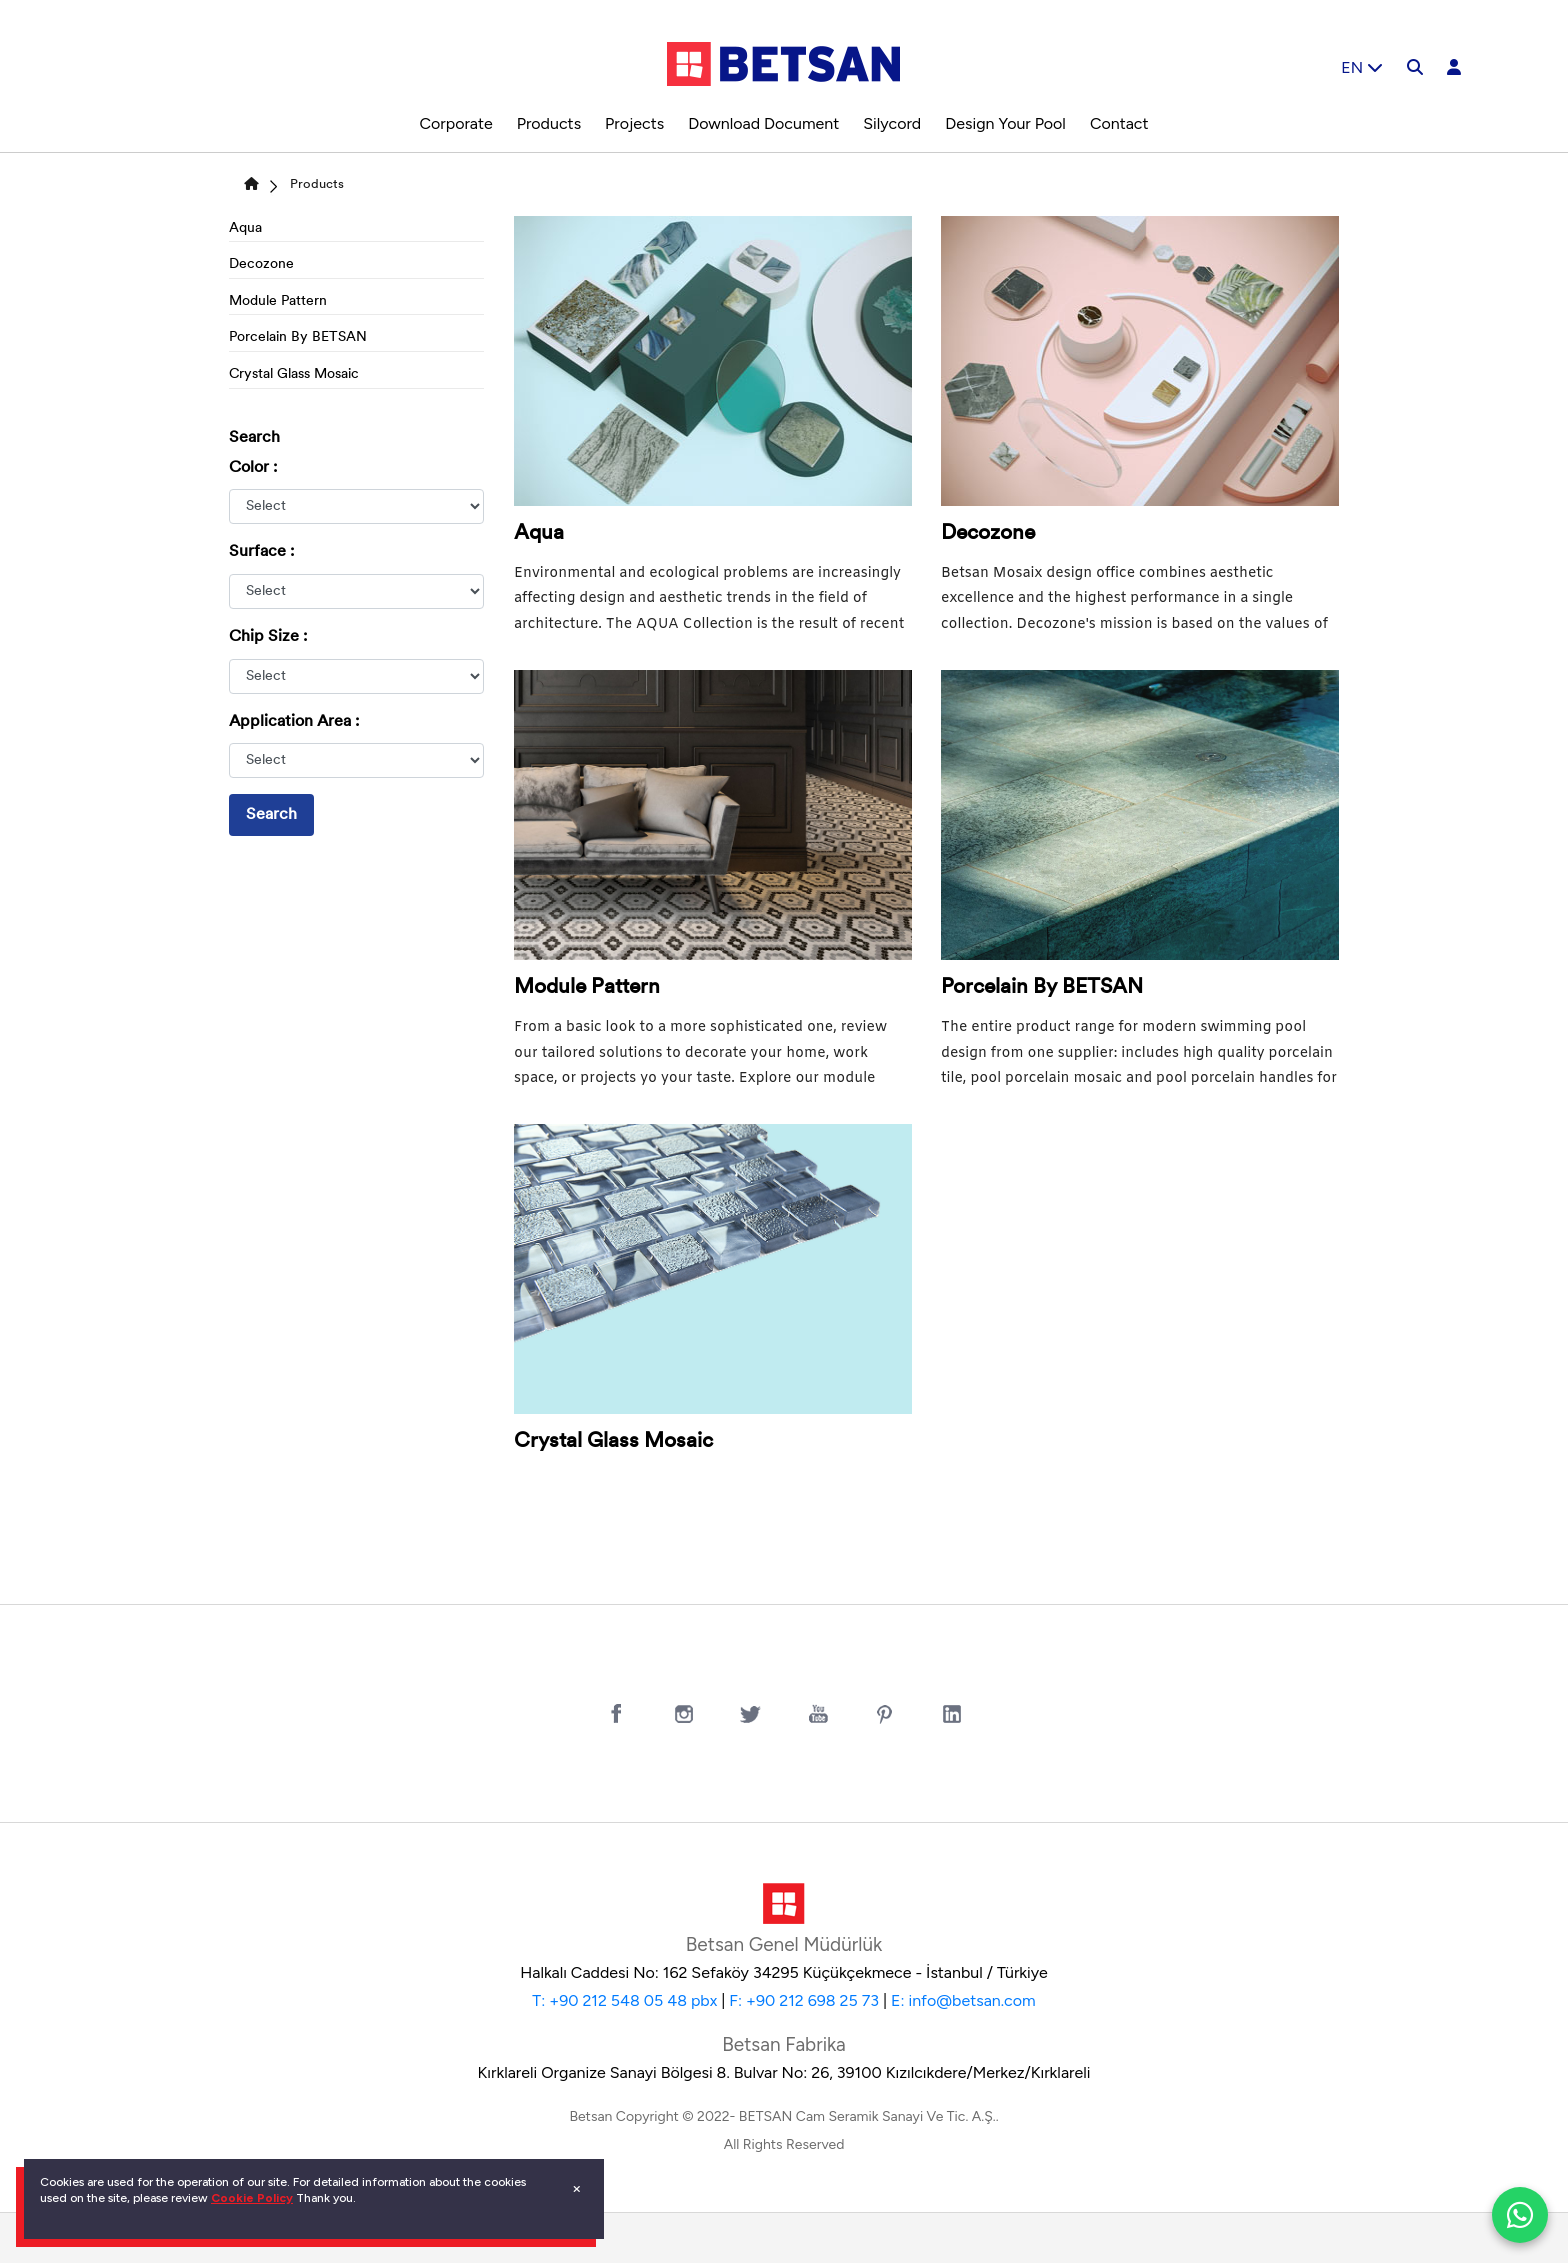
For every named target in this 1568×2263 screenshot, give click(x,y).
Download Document (763, 123)
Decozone (261, 264)
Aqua (245, 228)
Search (271, 815)
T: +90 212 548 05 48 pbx (624, 2000)
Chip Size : (268, 637)
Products (549, 123)
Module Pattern (278, 301)
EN (1362, 67)
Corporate (455, 123)
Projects (634, 123)
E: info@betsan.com (963, 2000)
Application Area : (294, 722)
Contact (1119, 123)
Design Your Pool (1005, 123)
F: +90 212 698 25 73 (804, 2000)
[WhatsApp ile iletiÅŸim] (1520, 2215)
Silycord (892, 123)
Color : (253, 468)
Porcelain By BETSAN (298, 337)
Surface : (261, 552)
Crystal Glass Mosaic (294, 374)
